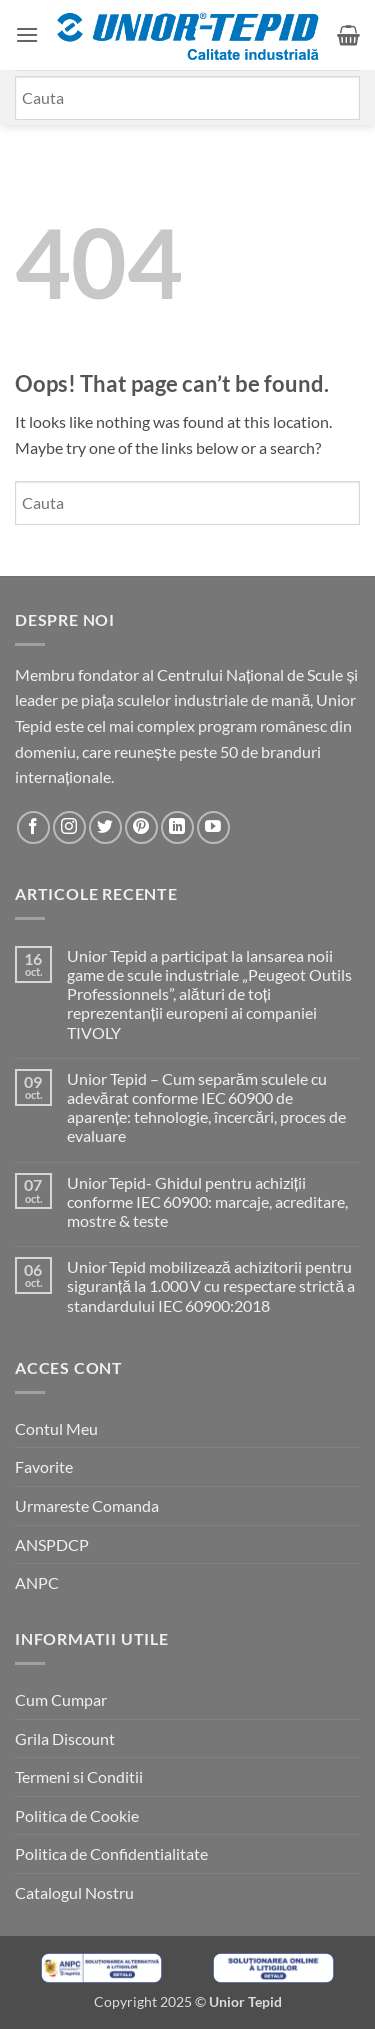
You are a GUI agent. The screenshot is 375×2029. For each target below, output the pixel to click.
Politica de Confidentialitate (111, 1853)
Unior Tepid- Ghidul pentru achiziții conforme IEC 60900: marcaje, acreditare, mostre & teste (207, 1201)
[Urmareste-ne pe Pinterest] (141, 827)
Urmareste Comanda (87, 1505)
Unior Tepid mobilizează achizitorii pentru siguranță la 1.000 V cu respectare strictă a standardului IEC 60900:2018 (211, 1285)
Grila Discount (65, 1738)
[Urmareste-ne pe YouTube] (213, 827)
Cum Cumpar (61, 1699)
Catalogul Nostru (74, 1892)
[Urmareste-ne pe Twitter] (105, 827)
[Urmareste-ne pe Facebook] (33, 827)
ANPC (37, 1582)
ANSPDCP (52, 1544)
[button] (27, 34)
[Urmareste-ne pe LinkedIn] (177, 827)
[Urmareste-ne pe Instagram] (69, 827)
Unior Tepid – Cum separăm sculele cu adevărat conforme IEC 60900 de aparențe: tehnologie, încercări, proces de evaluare (206, 1107)
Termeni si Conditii (79, 1776)
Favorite (44, 1466)
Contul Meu (56, 1428)
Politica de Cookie (77, 1815)
